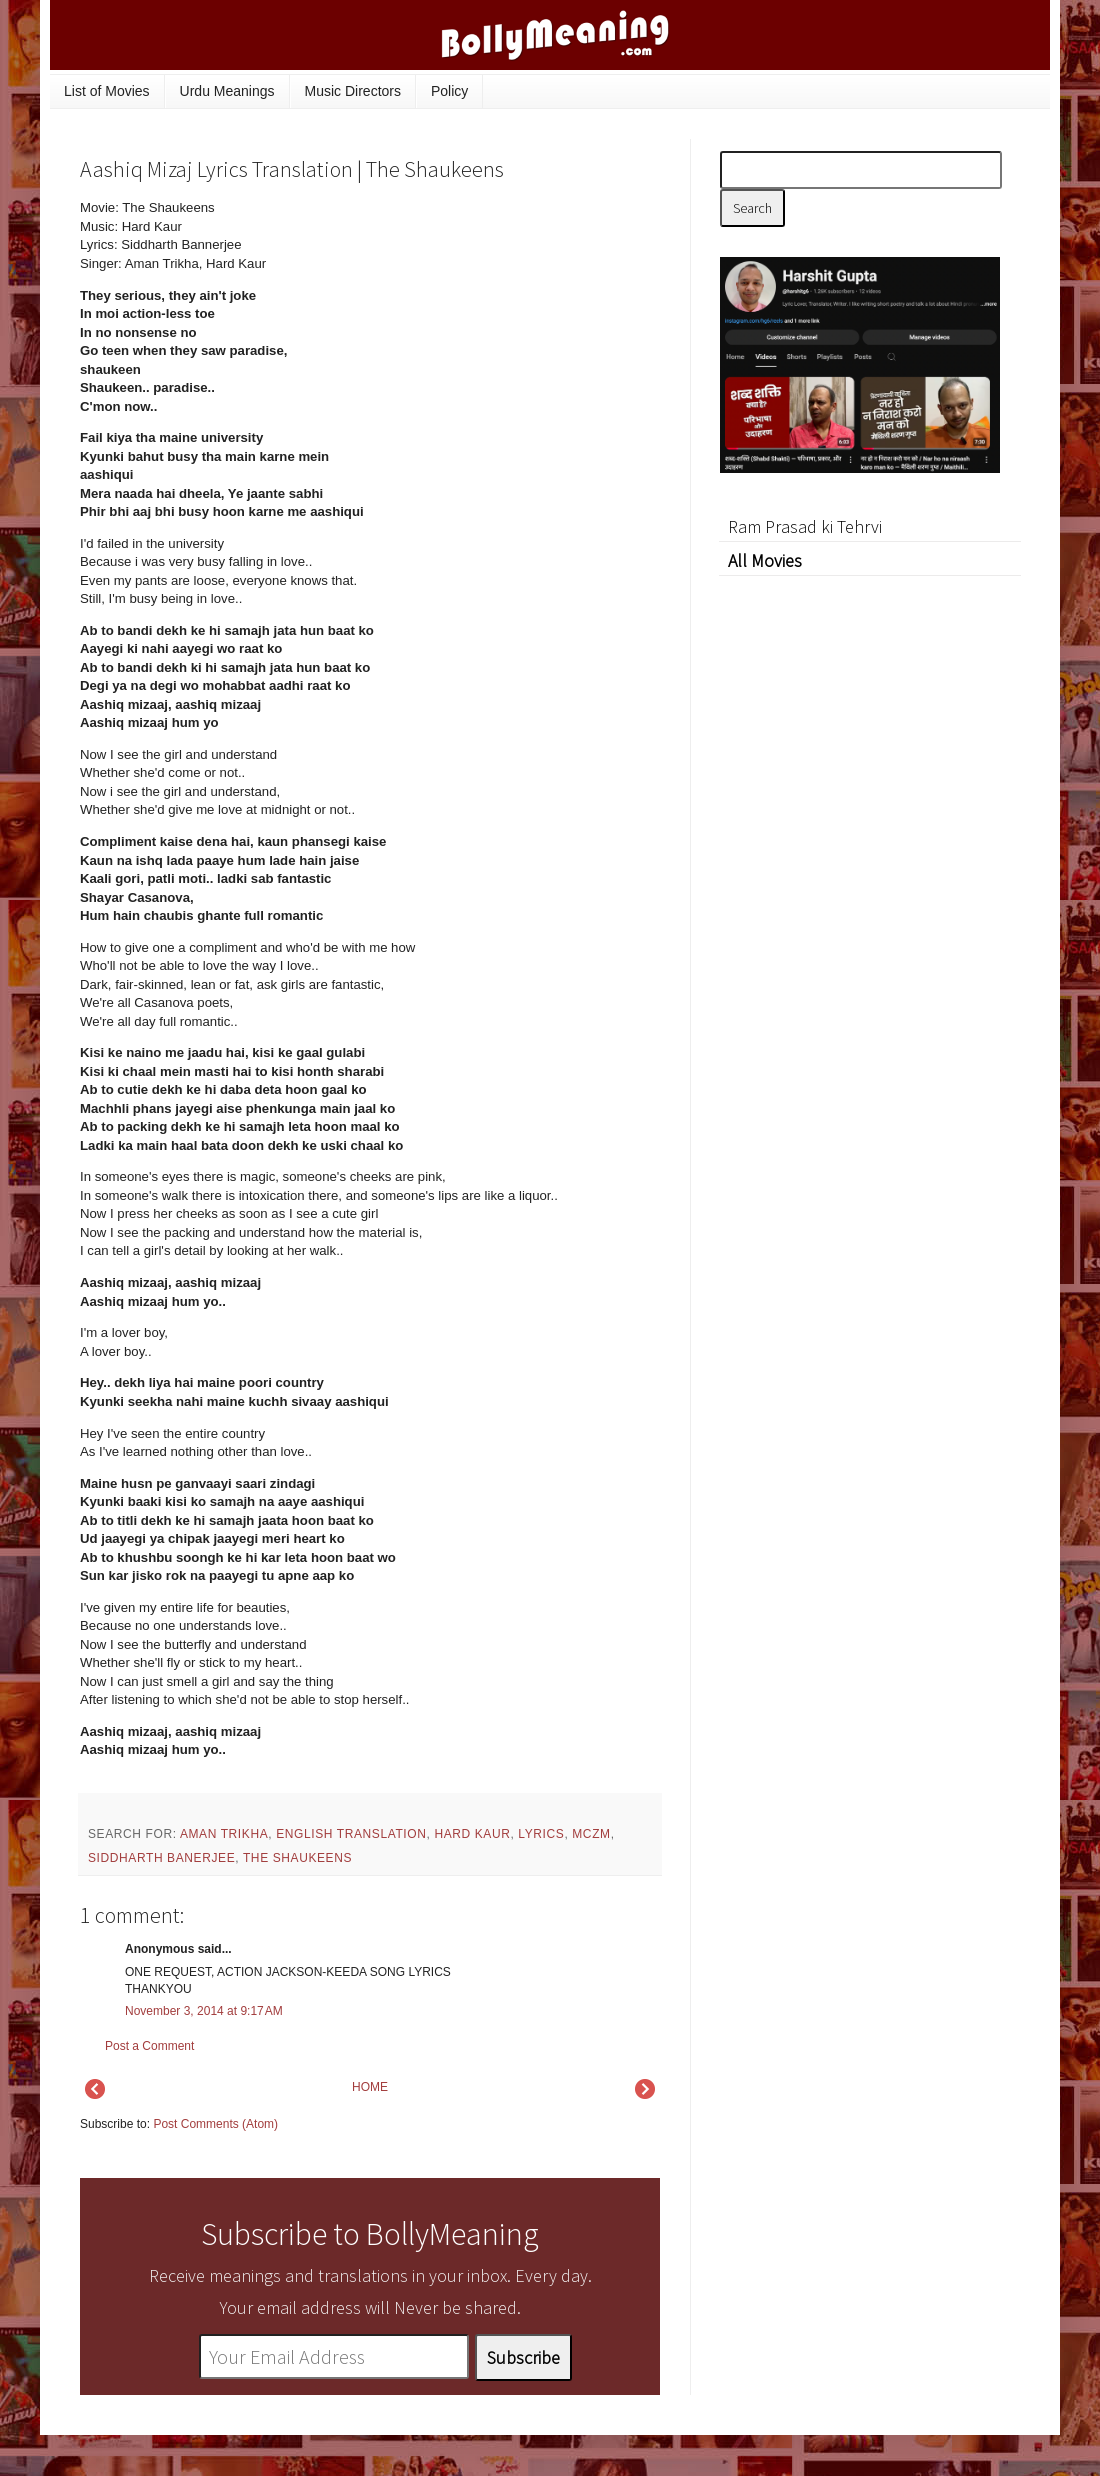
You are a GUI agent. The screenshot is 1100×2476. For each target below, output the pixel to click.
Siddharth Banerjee (161, 1858)
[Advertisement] (510, 334)
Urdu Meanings (227, 91)
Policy (449, 91)
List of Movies (107, 91)
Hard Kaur (472, 1834)
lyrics (541, 1834)
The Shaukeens (297, 1858)
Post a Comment (149, 2046)
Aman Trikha (224, 1834)
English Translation (351, 1834)
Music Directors (353, 91)
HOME (370, 2087)
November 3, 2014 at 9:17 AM (204, 2011)
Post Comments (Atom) (215, 2124)
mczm (591, 1834)
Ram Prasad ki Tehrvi (805, 526)
